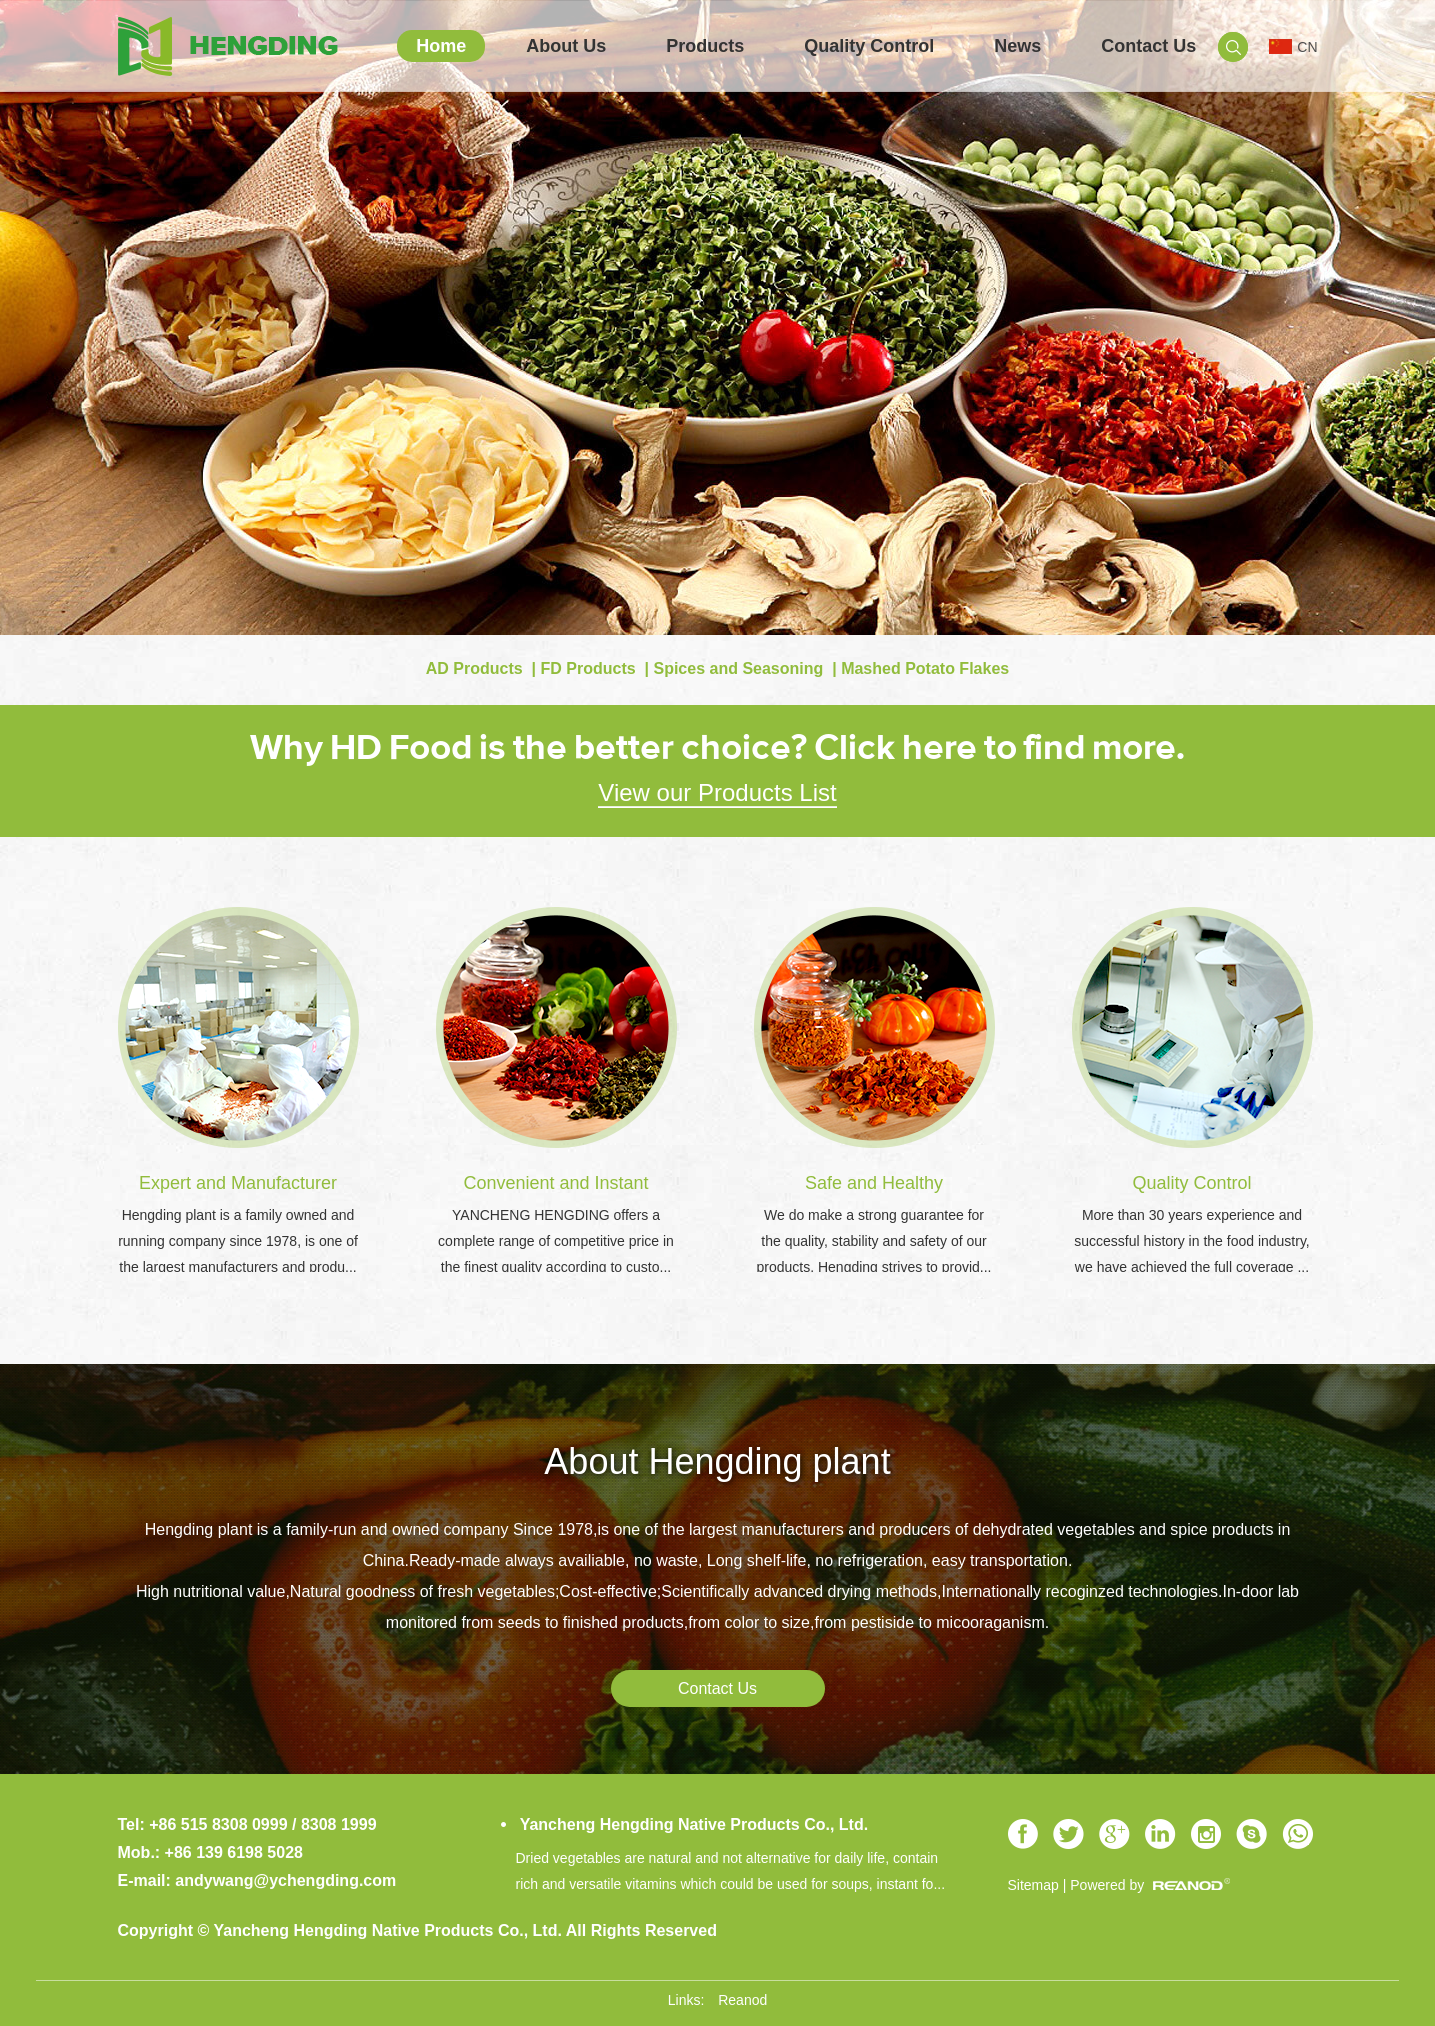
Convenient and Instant (555, 1183)
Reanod (742, 2000)
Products (705, 46)
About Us (566, 46)
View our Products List (717, 792)
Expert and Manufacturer (238, 1183)
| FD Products (581, 668)
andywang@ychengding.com (285, 1880)
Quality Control (869, 46)
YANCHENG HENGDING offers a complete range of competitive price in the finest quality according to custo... (556, 1241)
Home (441, 46)
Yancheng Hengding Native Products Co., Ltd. (692, 1824)
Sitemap (1033, 1885)
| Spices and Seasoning (731, 668)
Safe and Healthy (874, 1183)
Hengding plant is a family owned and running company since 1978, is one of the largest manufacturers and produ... (238, 1241)
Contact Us (1148, 46)
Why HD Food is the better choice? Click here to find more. (717, 746)
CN (1293, 47)
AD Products (474, 668)
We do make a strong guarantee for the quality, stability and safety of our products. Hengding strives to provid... (873, 1241)
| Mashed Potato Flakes (918, 668)
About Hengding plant (717, 1461)
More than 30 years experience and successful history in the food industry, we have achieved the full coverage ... (1192, 1241)
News (1017, 46)
